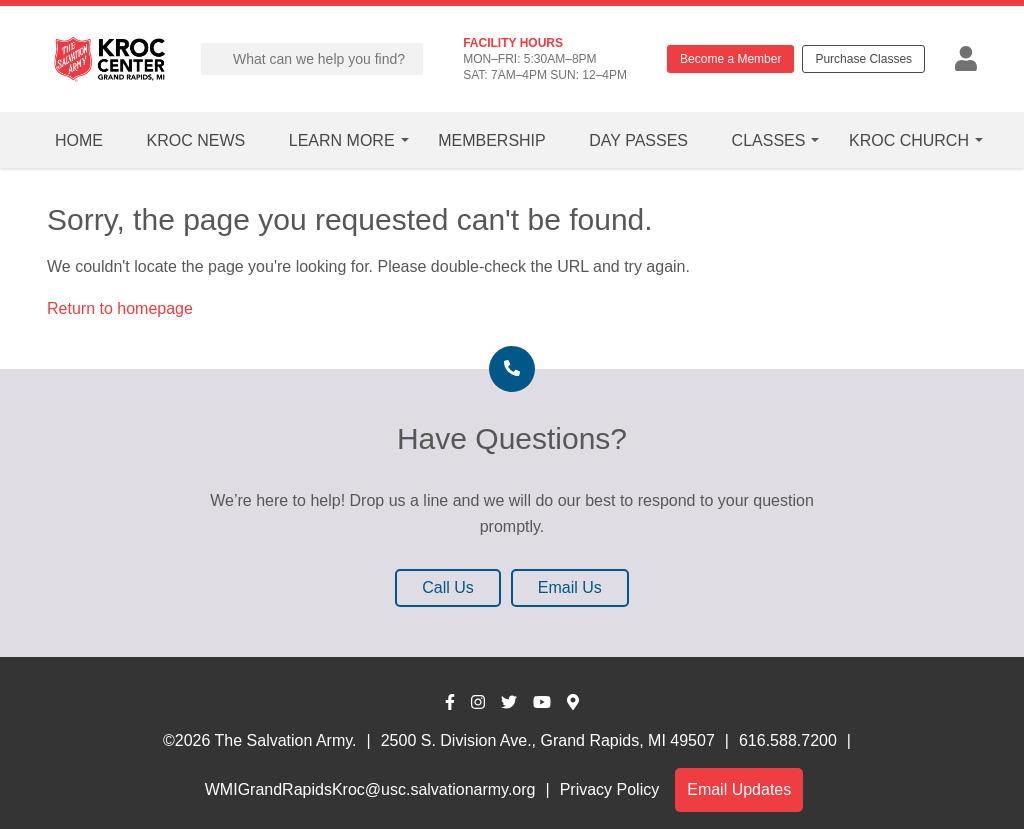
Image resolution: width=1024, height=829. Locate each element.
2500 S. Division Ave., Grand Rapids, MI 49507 (548, 740)
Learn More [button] (342, 140)
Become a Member (730, 59)
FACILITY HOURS (513, 43)
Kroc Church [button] (909, 140)
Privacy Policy (610, 789)
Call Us (448, 587)
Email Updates (739, 789)
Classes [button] (769, 140)
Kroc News (196, 140)
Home (79, 140)
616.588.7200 (788, 740)
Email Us (570, 587)
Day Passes (638, 140)
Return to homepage (120, 308)
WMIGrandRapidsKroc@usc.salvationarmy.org (370, 789)
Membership (492, 140)
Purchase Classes (863, 59)
